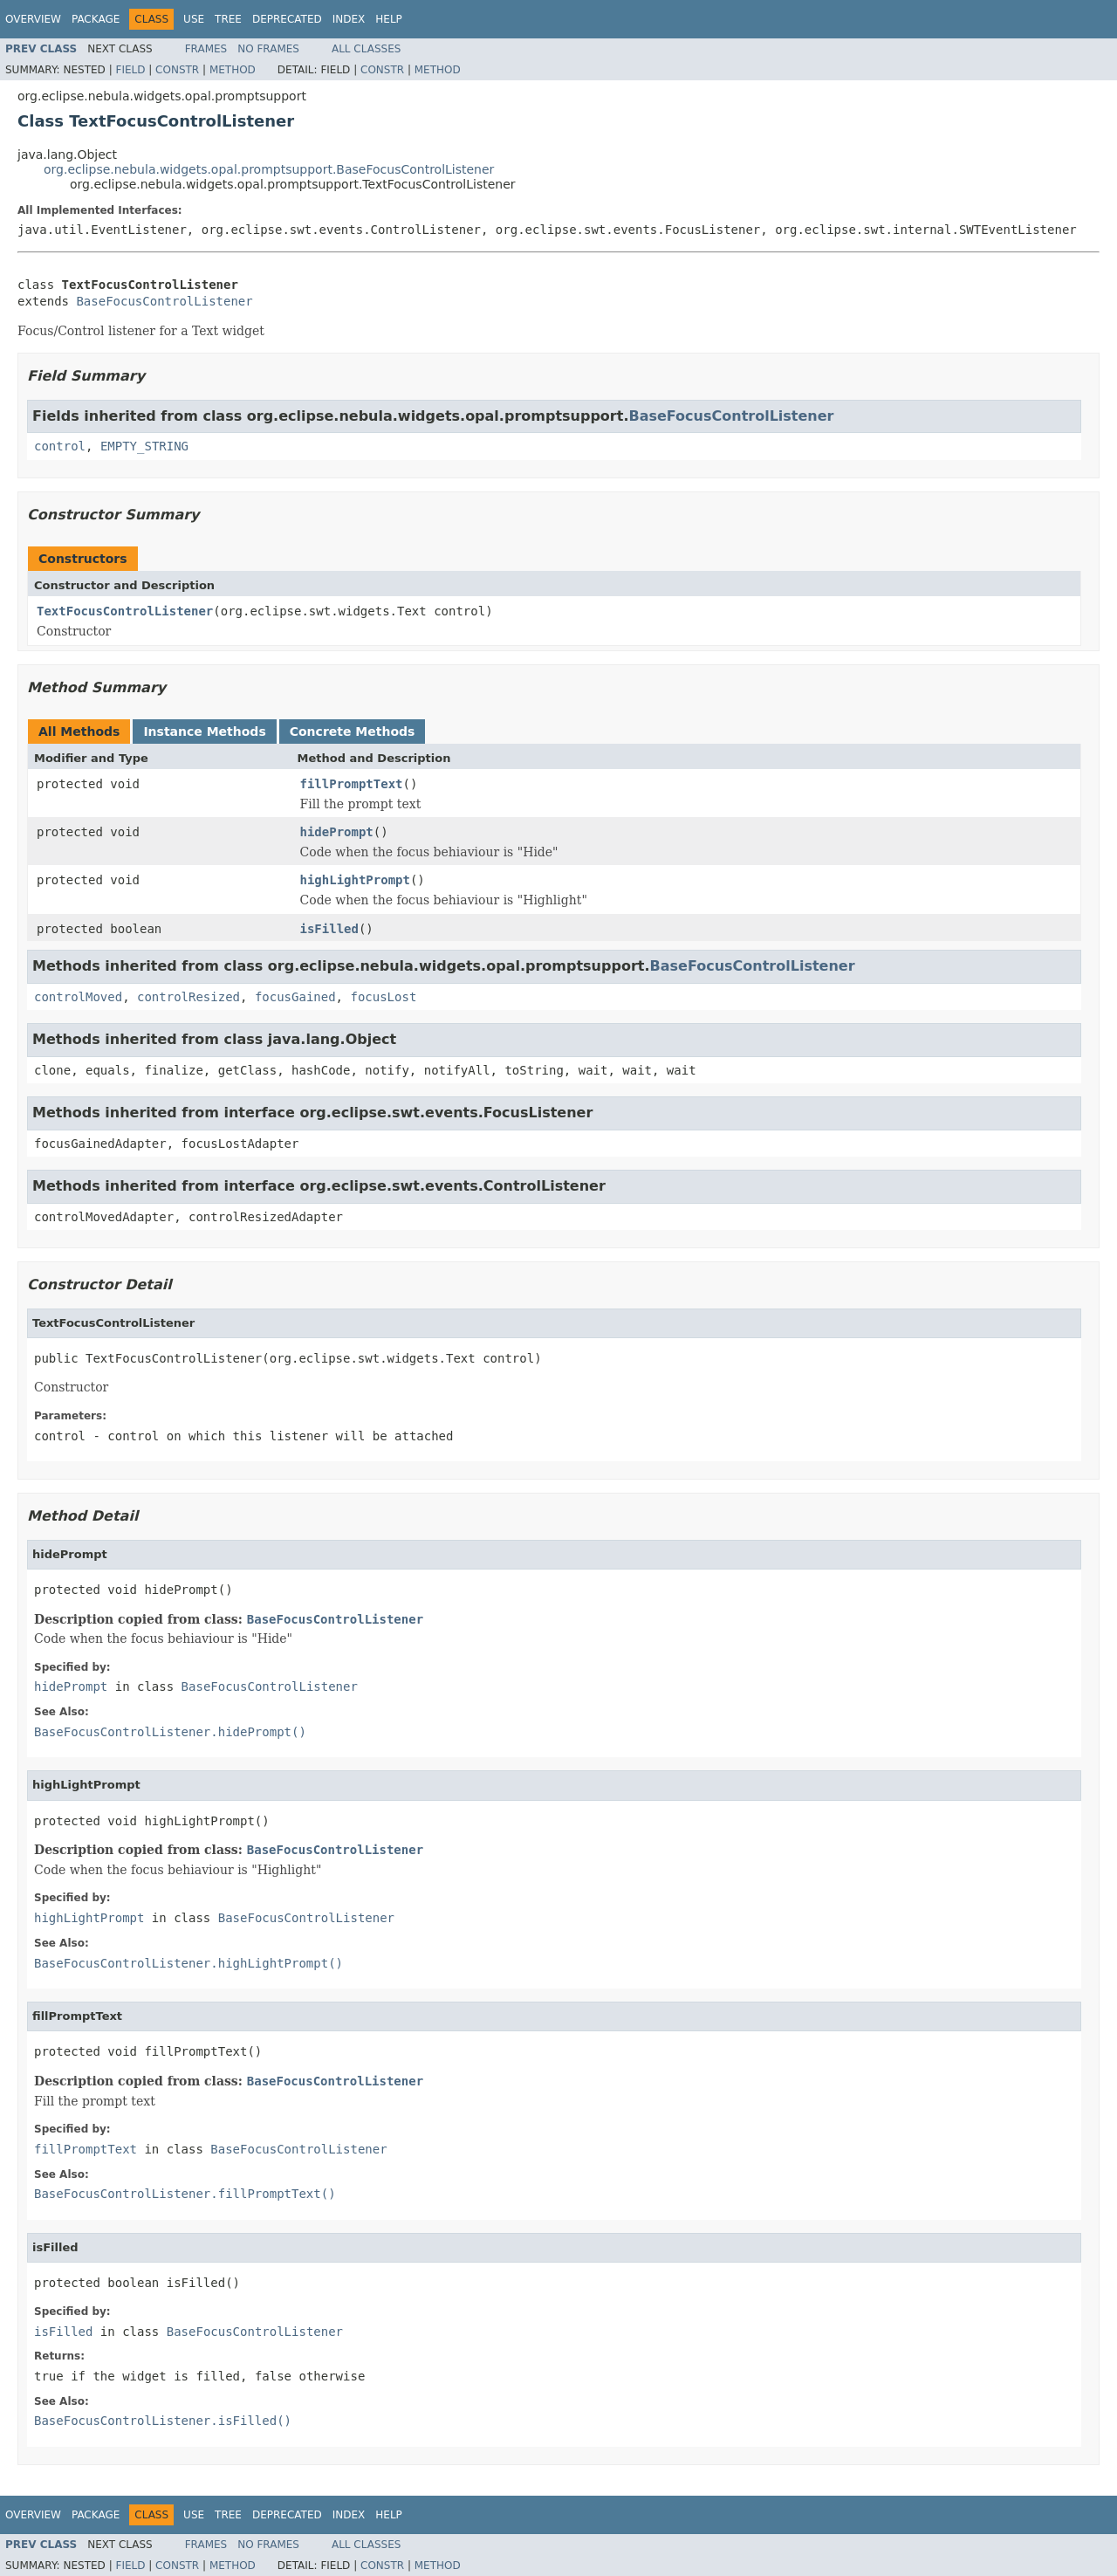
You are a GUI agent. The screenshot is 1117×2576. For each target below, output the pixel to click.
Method (232, 70)
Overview (33, 19)
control (60, 446)
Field (130, 70)
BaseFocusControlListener (164, 301)
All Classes (366, 49)
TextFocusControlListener (125, 611)
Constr (177, 70)
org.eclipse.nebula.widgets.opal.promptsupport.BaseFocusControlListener (269, 169)
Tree (228, 19)
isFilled (329, 929)
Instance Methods (204, 731)
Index (349, 19)
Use (193, 19)
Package (96, 19)
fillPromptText (351, 784)
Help (388, 19)
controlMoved (78, 997)
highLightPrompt (355, 880)
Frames (206, 49)
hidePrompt (336, 832)
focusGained (295, 997)
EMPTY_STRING (144, 446)
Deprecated (287, 19)
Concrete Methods (352, 731)
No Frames (268, 49)
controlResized (188, 997)
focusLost (383, 997)
